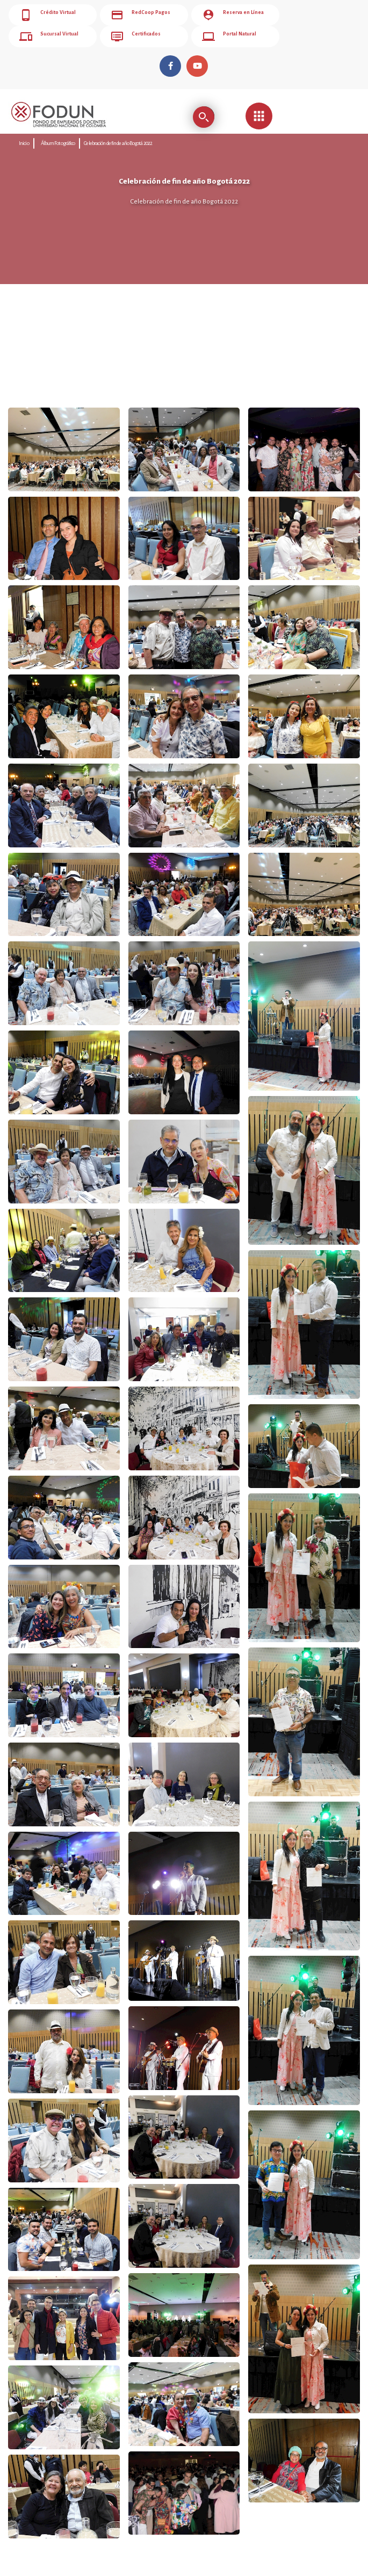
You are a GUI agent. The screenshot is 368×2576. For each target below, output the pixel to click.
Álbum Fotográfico (58, 143)
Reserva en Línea (233, 15)
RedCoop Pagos (140, 15)
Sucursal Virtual (48, 36)
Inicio (24, 143)
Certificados (136, 36)
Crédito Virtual (47, 15)
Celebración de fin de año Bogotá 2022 (118, 143)
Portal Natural (229, 36)
